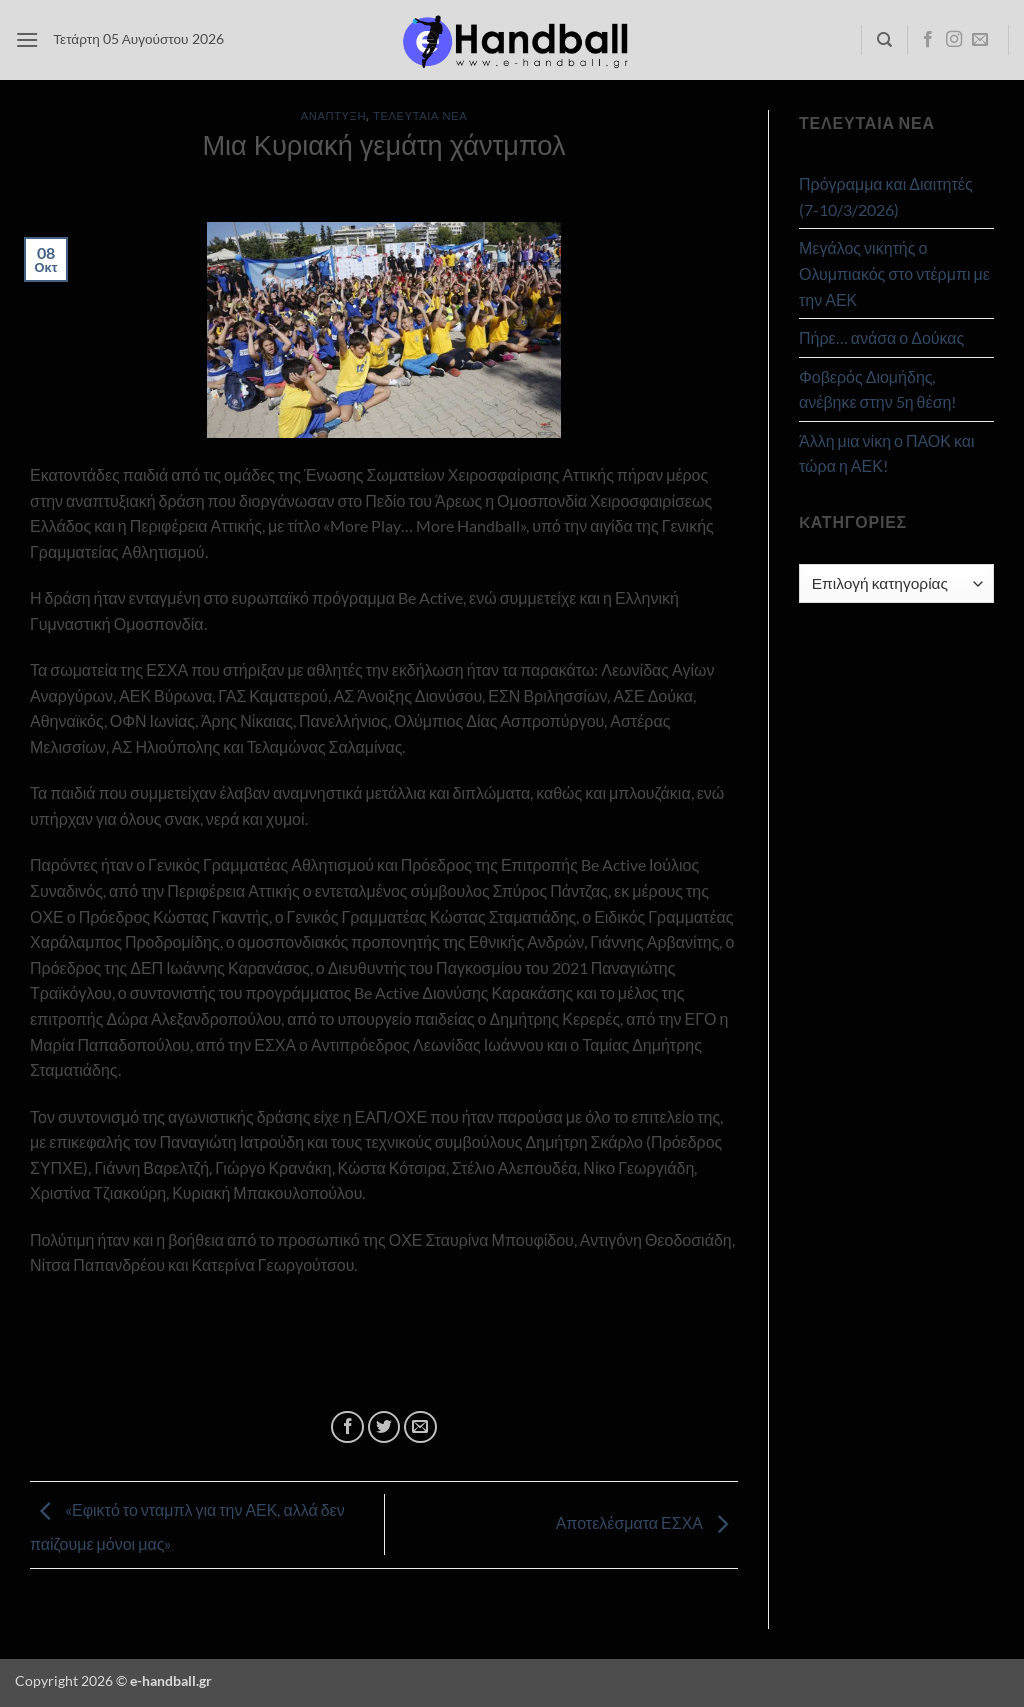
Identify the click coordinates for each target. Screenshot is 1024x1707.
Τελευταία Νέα (420, 115)
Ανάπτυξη (333, 115)
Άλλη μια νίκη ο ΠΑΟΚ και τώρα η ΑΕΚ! (887, 453)
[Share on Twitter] (384, 1427)
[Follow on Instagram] (954, 40)
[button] (27, 39)
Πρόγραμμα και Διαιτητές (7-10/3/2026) (886, 196)
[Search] (884, 40)
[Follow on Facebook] (928, 40)
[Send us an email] (980, 40)
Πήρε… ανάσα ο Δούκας (881, 337)
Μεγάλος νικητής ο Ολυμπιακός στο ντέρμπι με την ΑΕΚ (894, 273)
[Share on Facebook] (347, 1427)
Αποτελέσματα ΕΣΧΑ (647, 1522)
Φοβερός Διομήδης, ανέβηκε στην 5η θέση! (877, 389)
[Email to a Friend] (420, 1427)
